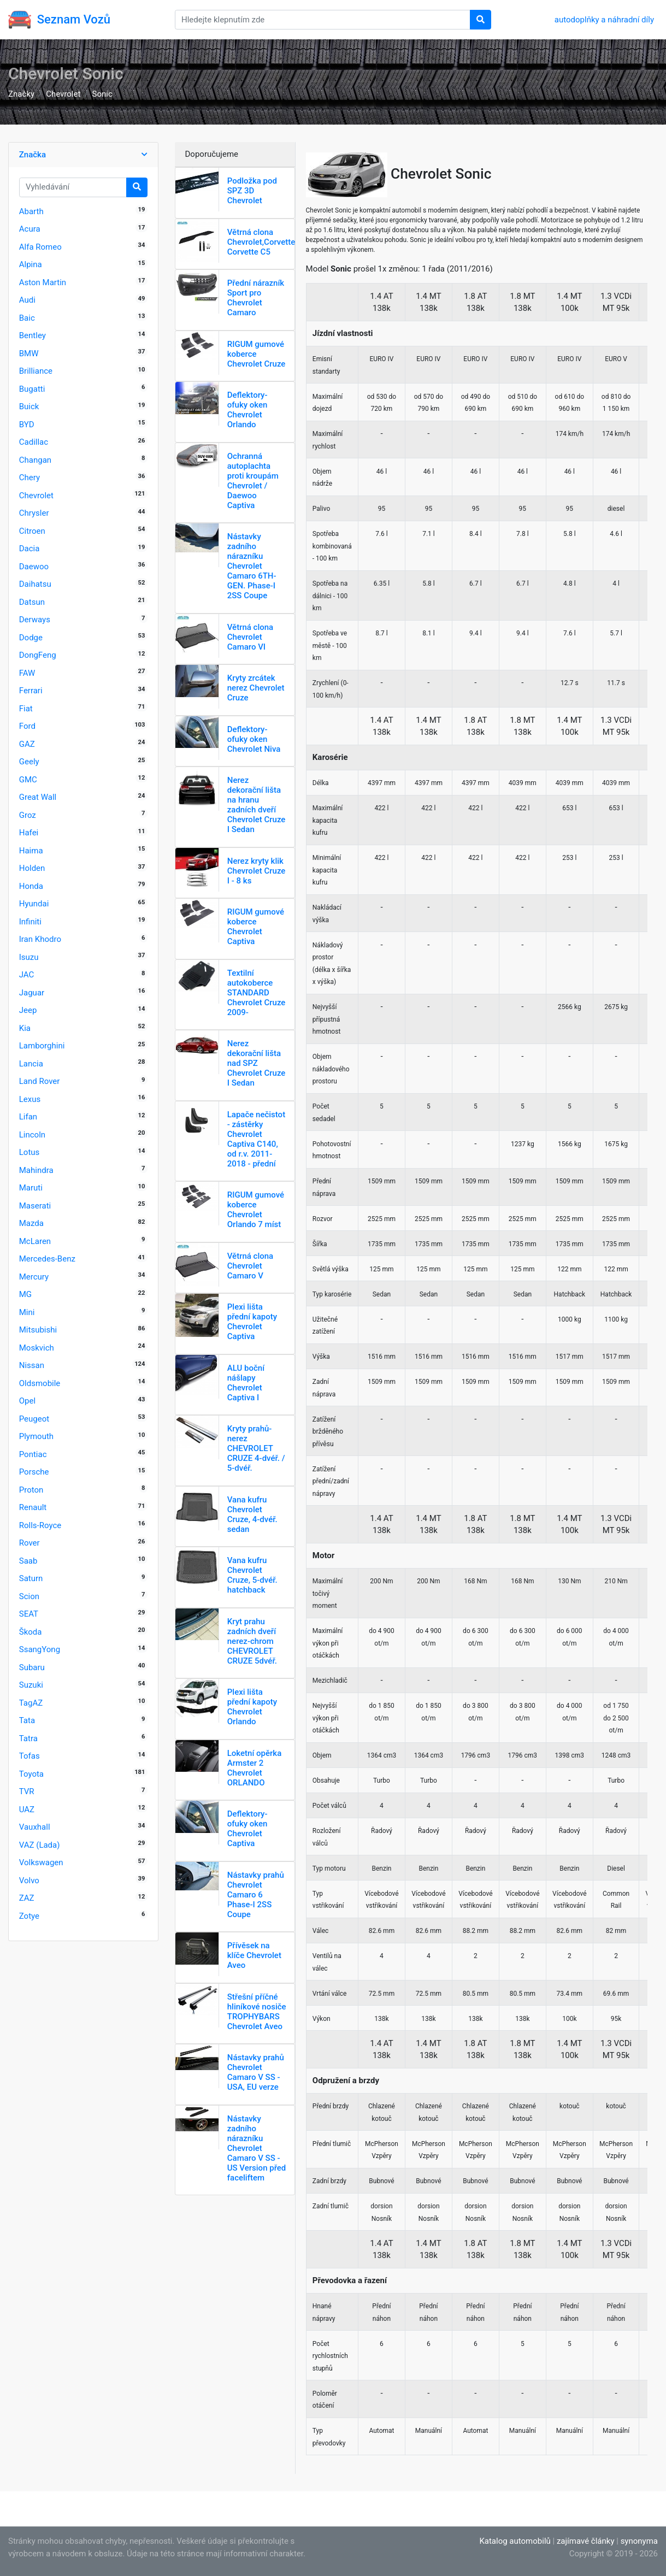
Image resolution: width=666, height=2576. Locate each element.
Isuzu (29, 957)
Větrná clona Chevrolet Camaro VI (250, 637)
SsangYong (39, 1649)
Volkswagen (41, 1862)
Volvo (29, 1880)
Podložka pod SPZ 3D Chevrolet (252, 190)
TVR (26, 1791)
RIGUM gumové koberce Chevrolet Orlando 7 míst (255, 1209)
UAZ (26, 1809)
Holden (32, 868)
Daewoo (34, 566)
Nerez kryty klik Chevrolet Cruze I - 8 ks (256, 871)
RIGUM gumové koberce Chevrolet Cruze (256, 354)
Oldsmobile (40, 1383)
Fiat (26, 709)
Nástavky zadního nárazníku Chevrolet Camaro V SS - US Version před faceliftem (256, 2148)
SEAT (28, 1614)
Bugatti (32, 389)
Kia (25, 1028)
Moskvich (36, 1348)
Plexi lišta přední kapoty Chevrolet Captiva (252, 1321)
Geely (29, 762)
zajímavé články (586, 2541)
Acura (29, 229)
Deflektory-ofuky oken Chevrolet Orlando (247, 409)
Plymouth (36, 1436)
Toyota (31, 1774)
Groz (27, 815)
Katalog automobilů (514, 2541)
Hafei (29, 833)
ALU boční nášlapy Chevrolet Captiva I (245, 1382)
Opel (27, 1401)
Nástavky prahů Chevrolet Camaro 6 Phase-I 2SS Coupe (255, 1894)
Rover (29, 1543)
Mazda (31, 1223)
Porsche (34, 1472)
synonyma (639, 2541)
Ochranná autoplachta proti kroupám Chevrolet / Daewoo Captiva (253, 480)
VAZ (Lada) (39, 1845)
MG (25, 1294)
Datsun (32, 602)
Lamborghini (42, 1046)
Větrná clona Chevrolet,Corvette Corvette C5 (261, 242)
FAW (27, 673)
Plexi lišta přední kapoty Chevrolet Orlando (252, 1706)
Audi (27, 300)
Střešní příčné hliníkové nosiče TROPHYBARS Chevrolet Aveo (256, 2011)
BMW (29, 353)
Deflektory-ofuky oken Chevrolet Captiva (247, 1828)
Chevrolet (63, 94)
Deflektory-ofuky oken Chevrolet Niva (254, 739)
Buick (29, 406)
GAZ (27, 744)
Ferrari (31, 690)
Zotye (29, 1916)
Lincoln (32, 1135)
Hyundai (34, 904)
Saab (28, 1561)
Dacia (29, 548)
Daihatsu (35, 584)
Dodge (31, 637)
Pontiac (33, 1454)
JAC (26, 975)
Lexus (30, 1099)
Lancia (31, 1064)
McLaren (35, 1241)
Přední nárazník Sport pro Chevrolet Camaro (255, 297)
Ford (27, 726)
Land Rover (39, 1081)
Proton (31, 1490)
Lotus (29, 1152)
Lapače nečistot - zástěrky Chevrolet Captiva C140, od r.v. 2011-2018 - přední (256, 1139)
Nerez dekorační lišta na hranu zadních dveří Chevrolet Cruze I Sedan (256, 804)
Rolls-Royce (40, 1525)
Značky (21, 94)
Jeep (28, 1010)
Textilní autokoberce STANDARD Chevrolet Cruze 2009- (256, 992)
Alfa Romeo (40, 247)
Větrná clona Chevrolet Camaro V (250, 1266)
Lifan (28, 1117)
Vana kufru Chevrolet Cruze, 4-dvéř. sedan (252, 1514)
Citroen (32, 531)
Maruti (31, 1188)
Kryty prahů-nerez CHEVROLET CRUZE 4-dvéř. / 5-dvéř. (256, 1448)
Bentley (32, 335)
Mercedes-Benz (47, 1259)
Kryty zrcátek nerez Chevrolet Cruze (256, 688)
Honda (31, 886)
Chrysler (34, 513)
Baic (27, 318)
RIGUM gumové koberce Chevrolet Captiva (255, 926)
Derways (34, 619)
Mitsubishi (38, 1330)
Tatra (28, 1738)
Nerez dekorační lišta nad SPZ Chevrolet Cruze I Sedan (256, 1063)
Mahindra (36, 1170)
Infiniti (30, 922)
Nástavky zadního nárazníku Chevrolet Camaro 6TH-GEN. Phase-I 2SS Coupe (251, 566)
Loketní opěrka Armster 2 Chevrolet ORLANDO (254, 1768)
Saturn (31, 1578)
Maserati (35, 1206)
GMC (28, 780)
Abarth (31, 211)
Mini (27, 1312)
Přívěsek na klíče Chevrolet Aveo (254, 1955)
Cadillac (33, 442)
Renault (32, 1507)
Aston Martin (42, 282)
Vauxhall (34, 1827)
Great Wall (37, 797)
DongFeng (37, 655)
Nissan (31, 1365)
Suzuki (31, 1685)
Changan (35, 460)
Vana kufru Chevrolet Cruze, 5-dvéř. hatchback (252, 1575)
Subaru (32, 1667)
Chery (29, 477)
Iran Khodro (40, 939)
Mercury (34, 1277)
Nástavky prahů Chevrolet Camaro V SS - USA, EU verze (255, 2072)
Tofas (29, 1756)
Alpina (30, 264)
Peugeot (34, 1419)
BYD (26, 424)
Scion (29, 1596)
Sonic (102, 94)
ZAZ (26, 1898)
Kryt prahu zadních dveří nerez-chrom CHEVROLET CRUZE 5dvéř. (252, 1641)
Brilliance (35, 371)
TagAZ (31, 1703)
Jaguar (31, 993)
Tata (27, 1720)
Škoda (30, 1632)
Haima (31, 851)
